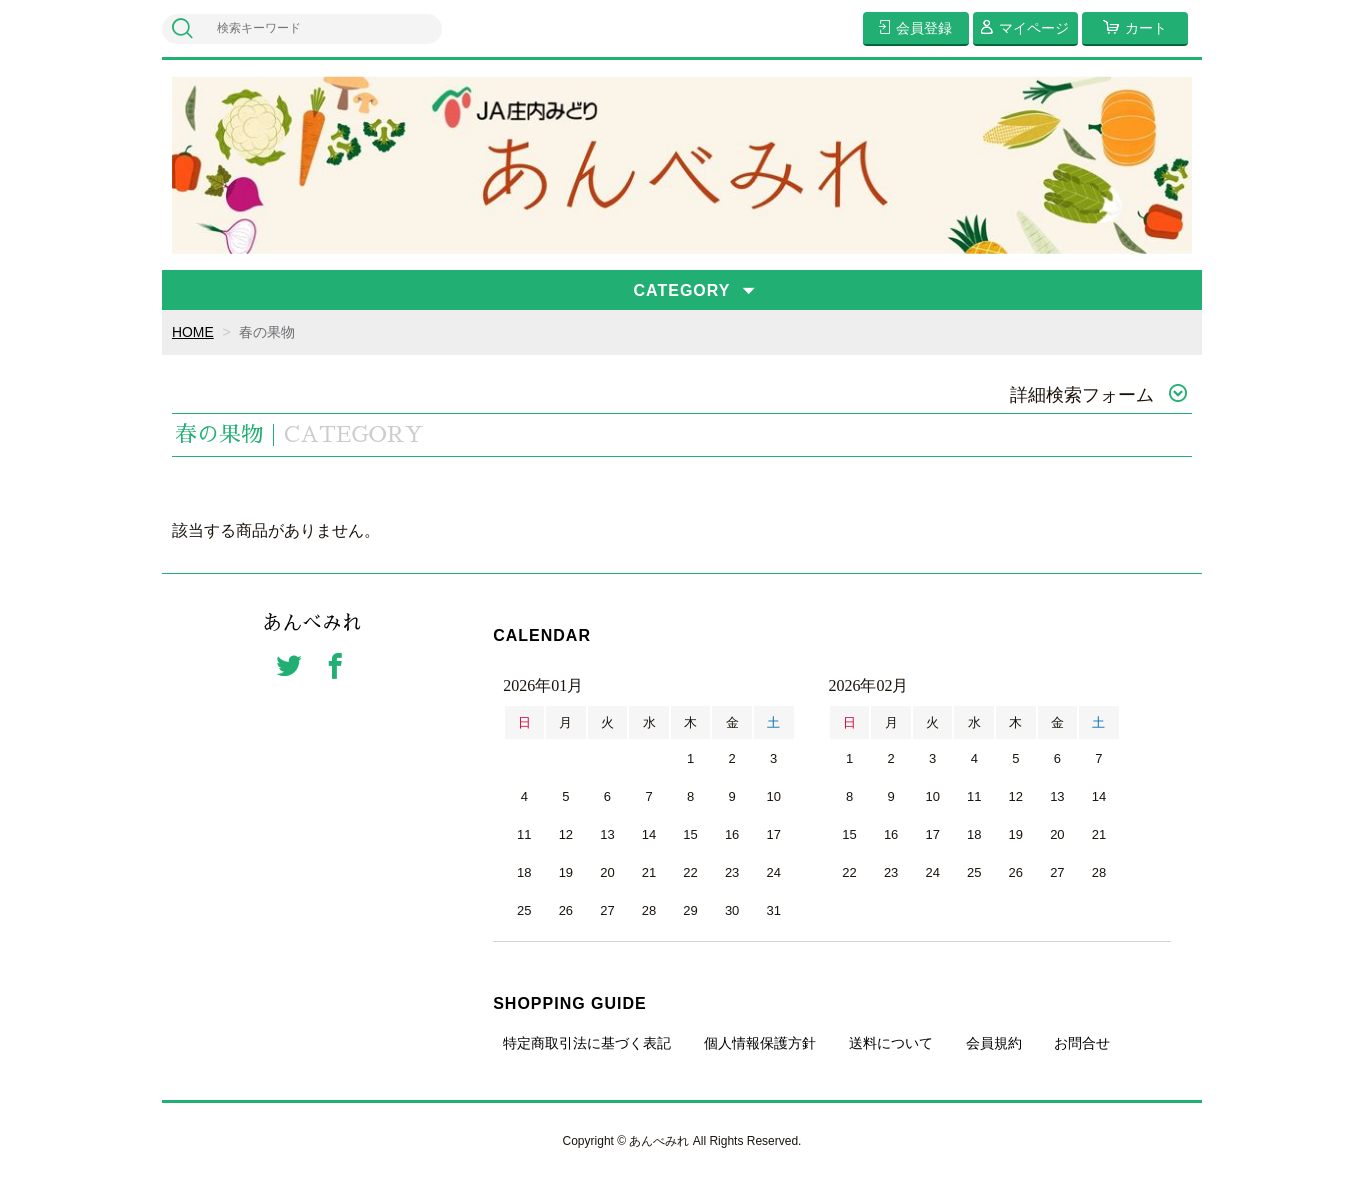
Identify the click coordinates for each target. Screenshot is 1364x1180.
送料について (891, 1043)
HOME (193, 332)
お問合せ (1082, 1043)
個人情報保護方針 (760, 1043)
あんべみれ (312, 624)
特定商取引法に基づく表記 (587, 1043)
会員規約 (994, 1043)
